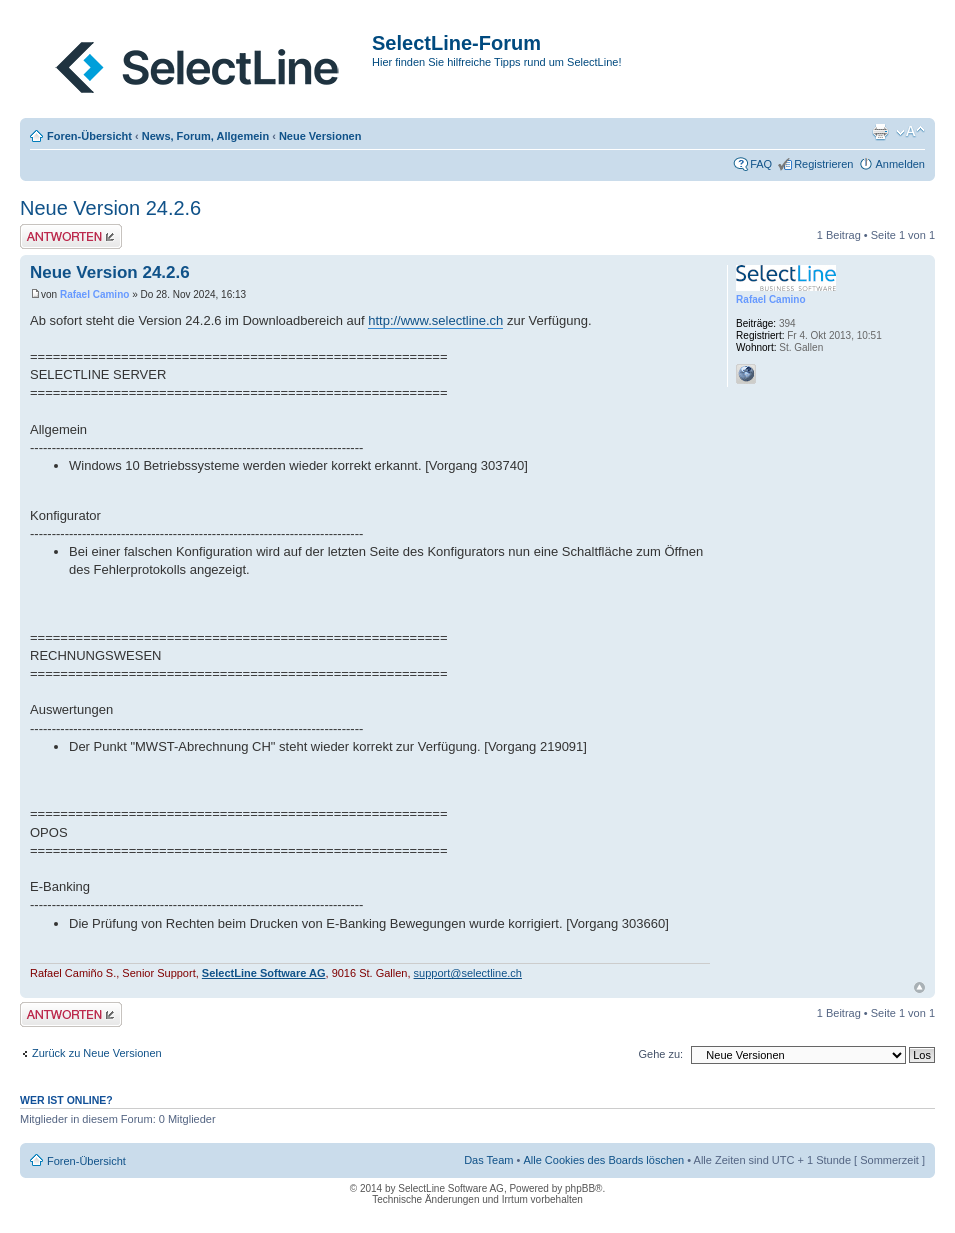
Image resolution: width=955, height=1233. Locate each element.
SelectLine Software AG (264, 973)
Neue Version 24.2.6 (110, 208)
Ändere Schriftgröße (910, 132)
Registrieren (823, 164)
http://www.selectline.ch (435, 320)
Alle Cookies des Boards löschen (603, 1160)
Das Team (488, 1160)
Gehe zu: (660, 1054)
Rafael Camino (94, 294)
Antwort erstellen (71, 236)
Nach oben (919, 987)
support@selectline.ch (468, 973)
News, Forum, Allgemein (205, 136)
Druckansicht (880, 132)
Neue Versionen (320, 136)
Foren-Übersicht (89, 136)
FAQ (761, 164)
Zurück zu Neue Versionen (97, 1053)
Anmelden (900, 164)
